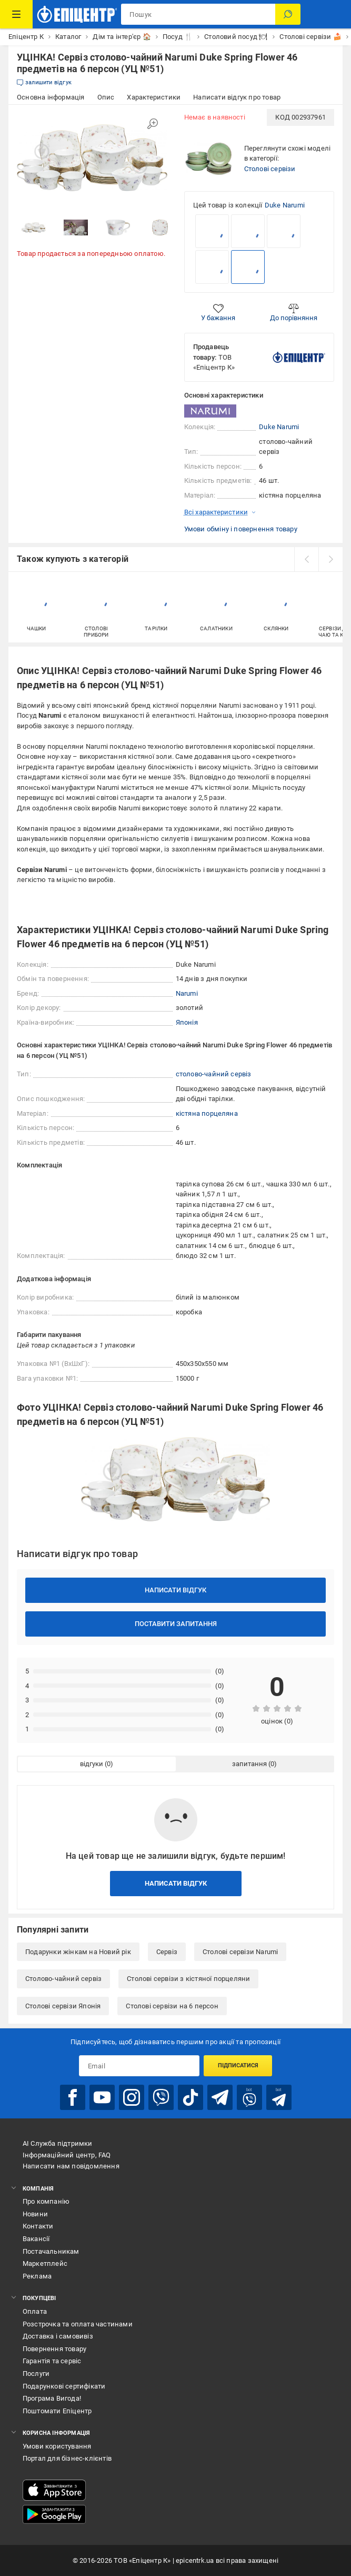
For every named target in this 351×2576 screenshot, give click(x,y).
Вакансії (36, 2239)
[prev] (306, 559)
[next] (330, 559)
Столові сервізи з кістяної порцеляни (188, 1979)
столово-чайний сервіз (214, 1074)
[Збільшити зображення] (152, 123)
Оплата (35, 2311)
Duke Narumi (285, 205)
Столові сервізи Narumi (240, 1952)
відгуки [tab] (91, 1764)
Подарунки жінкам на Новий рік (78, 1952)
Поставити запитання (176, 1624)
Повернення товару (54, 2349)
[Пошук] (287, 14)
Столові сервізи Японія (63, 2006)
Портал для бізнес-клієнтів (67, 2458)
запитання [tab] (249, 1764)
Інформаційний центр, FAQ (67, 2155)
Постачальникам (51, 2251)
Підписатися (238, 2065)
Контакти (38, 2226)
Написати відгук (175, 1590)
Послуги (36, 2373)
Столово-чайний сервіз (63, 1979)
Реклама (37, 2276)
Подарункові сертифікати (64, 2386)
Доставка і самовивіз (58, 2336)
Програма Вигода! (52, 2398)
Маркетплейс (45, 2263)
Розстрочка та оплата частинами (78, 2324)
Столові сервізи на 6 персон (172, 2006)
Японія (187, 1022)
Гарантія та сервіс (52, 2361)
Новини (35, 2214)
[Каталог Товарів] (16, 14)
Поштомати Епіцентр (57, 2411)
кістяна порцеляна (207, 1113)
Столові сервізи (270, 169)
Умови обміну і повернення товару (240, 529)
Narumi (187, 993)
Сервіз (166, 1952)
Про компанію (46, 2201)
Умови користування (57, 2446)
